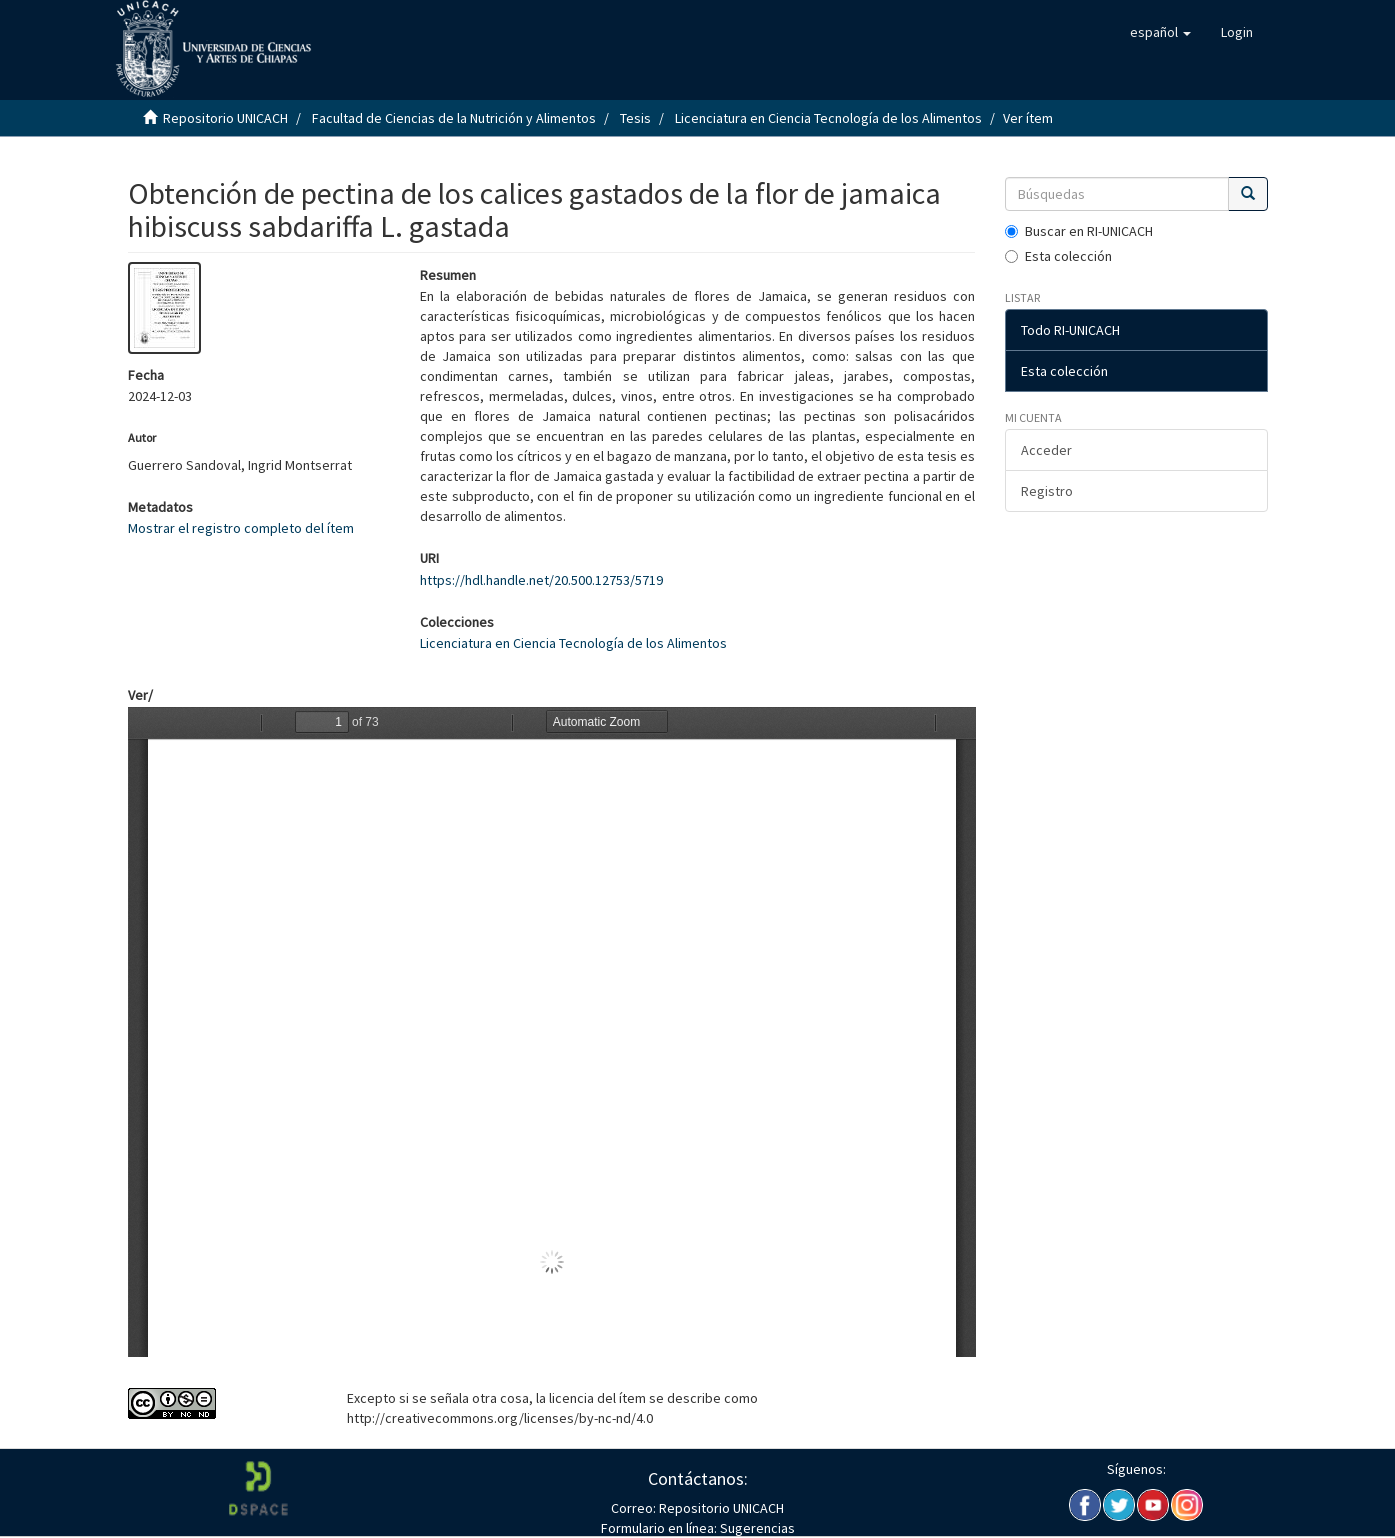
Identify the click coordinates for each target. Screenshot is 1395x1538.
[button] (1160, 32)
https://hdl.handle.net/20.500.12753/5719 (541, 580)
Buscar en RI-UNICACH (1079, 231)
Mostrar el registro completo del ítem (241, 528)
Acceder (1046, 450)
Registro (1047, 491)
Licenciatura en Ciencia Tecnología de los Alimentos (828, 118)
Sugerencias (756, 1528)
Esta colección (1058, 256)
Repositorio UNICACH (225, 118)
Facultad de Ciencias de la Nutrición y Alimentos (454, 118)
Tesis (635, 118)
